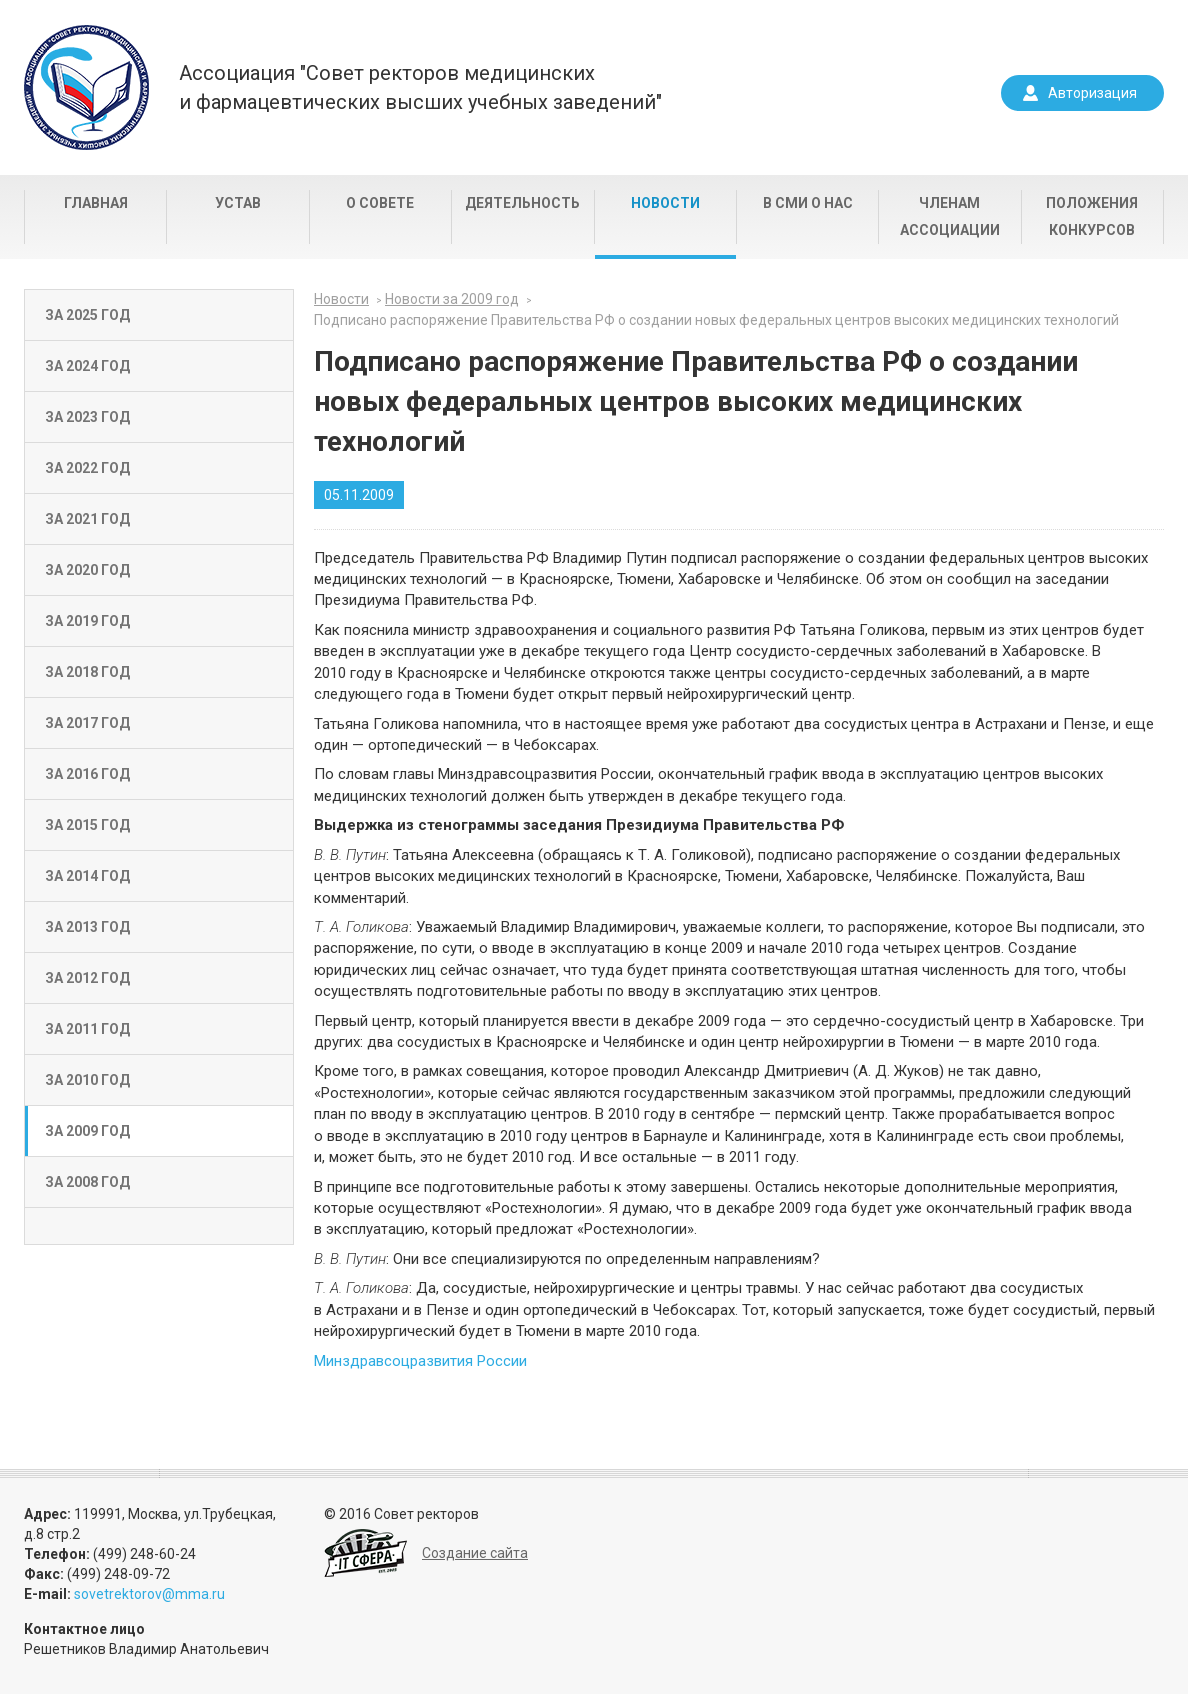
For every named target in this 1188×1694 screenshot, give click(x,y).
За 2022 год (87, 468)
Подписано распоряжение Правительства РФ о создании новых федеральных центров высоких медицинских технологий (716, 320)
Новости (665, 203)
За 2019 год (87, 621)
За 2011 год (87, 1029)
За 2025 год (87, 315)
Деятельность (522, 203)
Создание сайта (475, 1553)
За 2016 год (87, 774)
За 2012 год (87, 978)
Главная (96, 203)
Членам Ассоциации (950, 216)
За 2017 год (87, 723)
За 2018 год (87, 672)
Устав (238, 203)
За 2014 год (87, 876)
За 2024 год (87, 366)
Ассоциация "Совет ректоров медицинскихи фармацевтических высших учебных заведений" (420, 87)
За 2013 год (87, 927)
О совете (380, 203)
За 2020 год (87, 570)
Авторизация (1092, 93)
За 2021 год (87, 519)
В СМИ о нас (808, 203)
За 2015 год (87, 825)
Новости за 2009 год (452, 299)
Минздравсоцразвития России (420, 1361)
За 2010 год (87, 1080)
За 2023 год (87, 417)
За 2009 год (87, 1131)
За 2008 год (87, 1182)
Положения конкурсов (1092, 216)
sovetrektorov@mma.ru (149, 1594)
